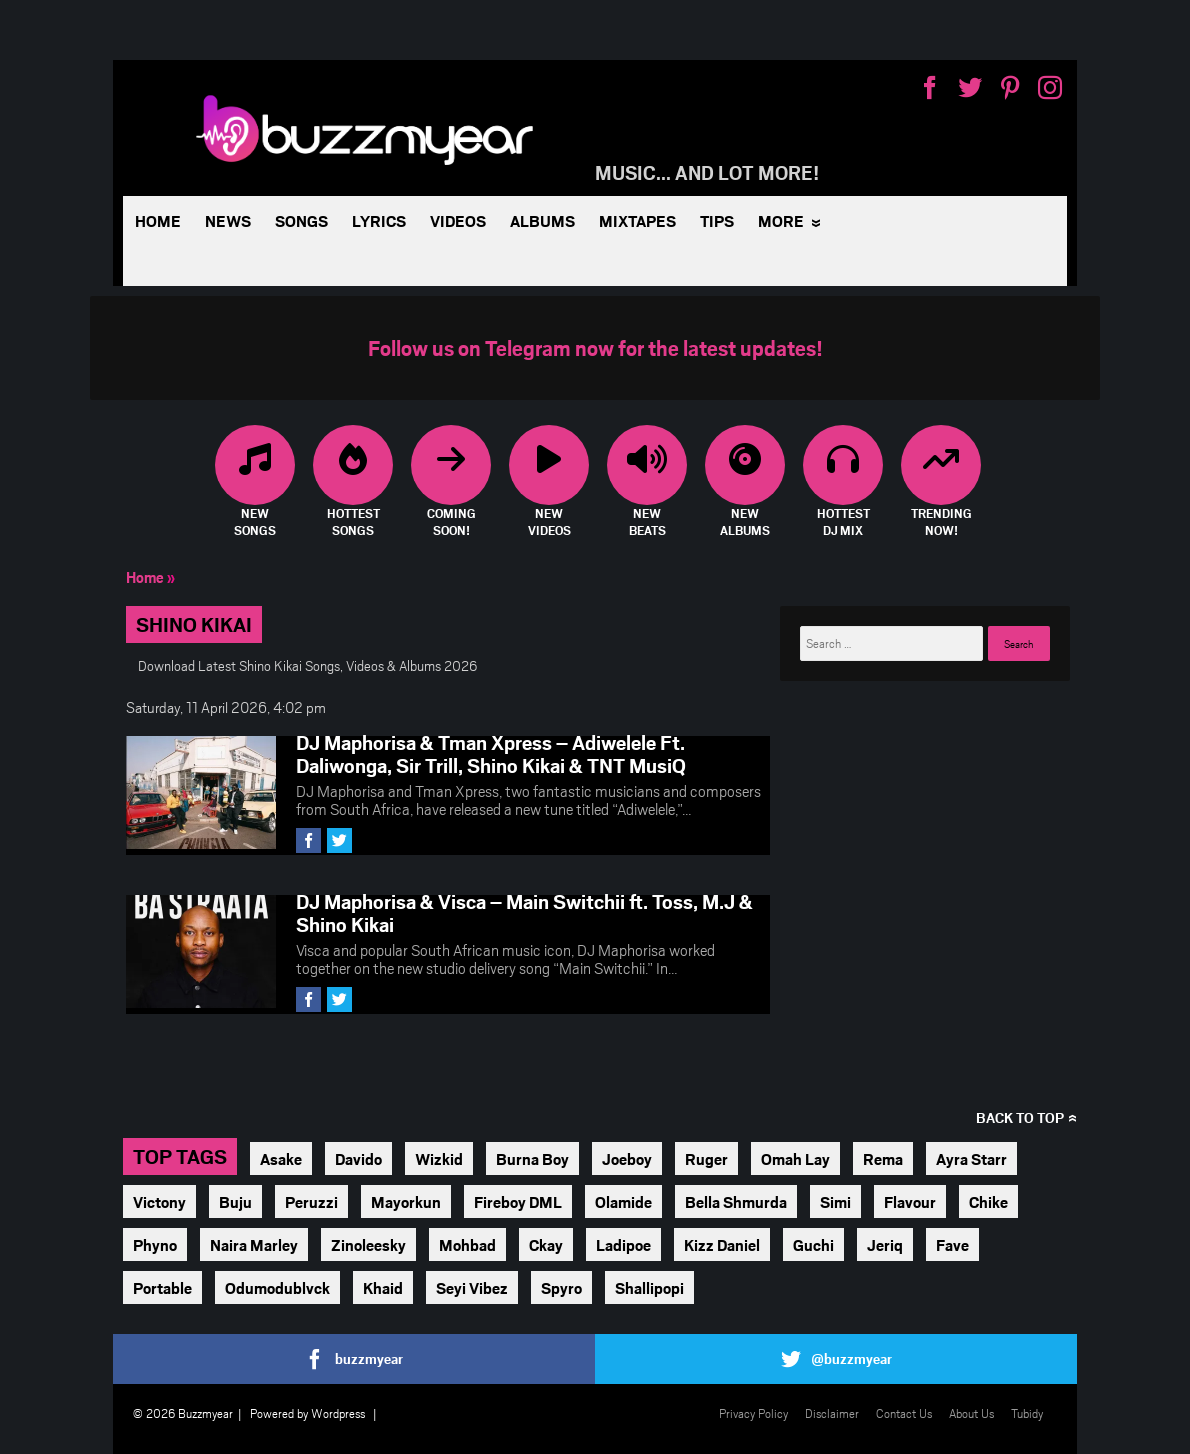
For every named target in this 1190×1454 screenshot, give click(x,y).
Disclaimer (832, 1413)
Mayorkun (406, 1201)
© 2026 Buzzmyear (183, 1413)
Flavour (910, 1201)
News (228, 220)
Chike (988, 1201)
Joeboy (627, 1158)
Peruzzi (311, 1201)
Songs (301, 220)
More (781, 220)
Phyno (155, 1244)
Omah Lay (795, 1158)
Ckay (546, 1244)
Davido (358, 1158)
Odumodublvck (277, 1287)
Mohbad (467, 1244)
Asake (281, 1158)
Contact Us (904, 1413)
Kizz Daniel (722, 1244)
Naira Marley (254, 1244)
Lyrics (379, 220)
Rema (883, 1158)
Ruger (706, 1158)
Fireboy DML (518, 1201)
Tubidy (1027, 1413)
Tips (717, 220)
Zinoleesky (368, 1244)
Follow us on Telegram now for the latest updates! (595, 347)
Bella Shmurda (736, 1201)
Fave (952, 1244)
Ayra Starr (971, 1158)
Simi (835, 1201)
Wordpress (338, 1413)
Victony (159, 1201)
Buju (235, 1201)
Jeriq (885, 1244)
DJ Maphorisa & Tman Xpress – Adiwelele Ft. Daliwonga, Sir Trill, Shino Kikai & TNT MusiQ (491, 753)
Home (158, 220)
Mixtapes (637, 220)
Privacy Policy (753, 1413)
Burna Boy (532, 1158)
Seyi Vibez (472, 1287)
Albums (542, 220)
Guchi (813, 1244)
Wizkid (439, 1158)
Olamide (623, 1201)
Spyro (561, 1287)
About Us (971, 1413)
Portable (162, 1287)
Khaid (383, 1287)
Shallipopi (649, 1287)
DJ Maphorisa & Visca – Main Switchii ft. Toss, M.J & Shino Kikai (524, 912)
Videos (458, 220)
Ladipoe (623, 1244)
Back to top (1020, 1117)
